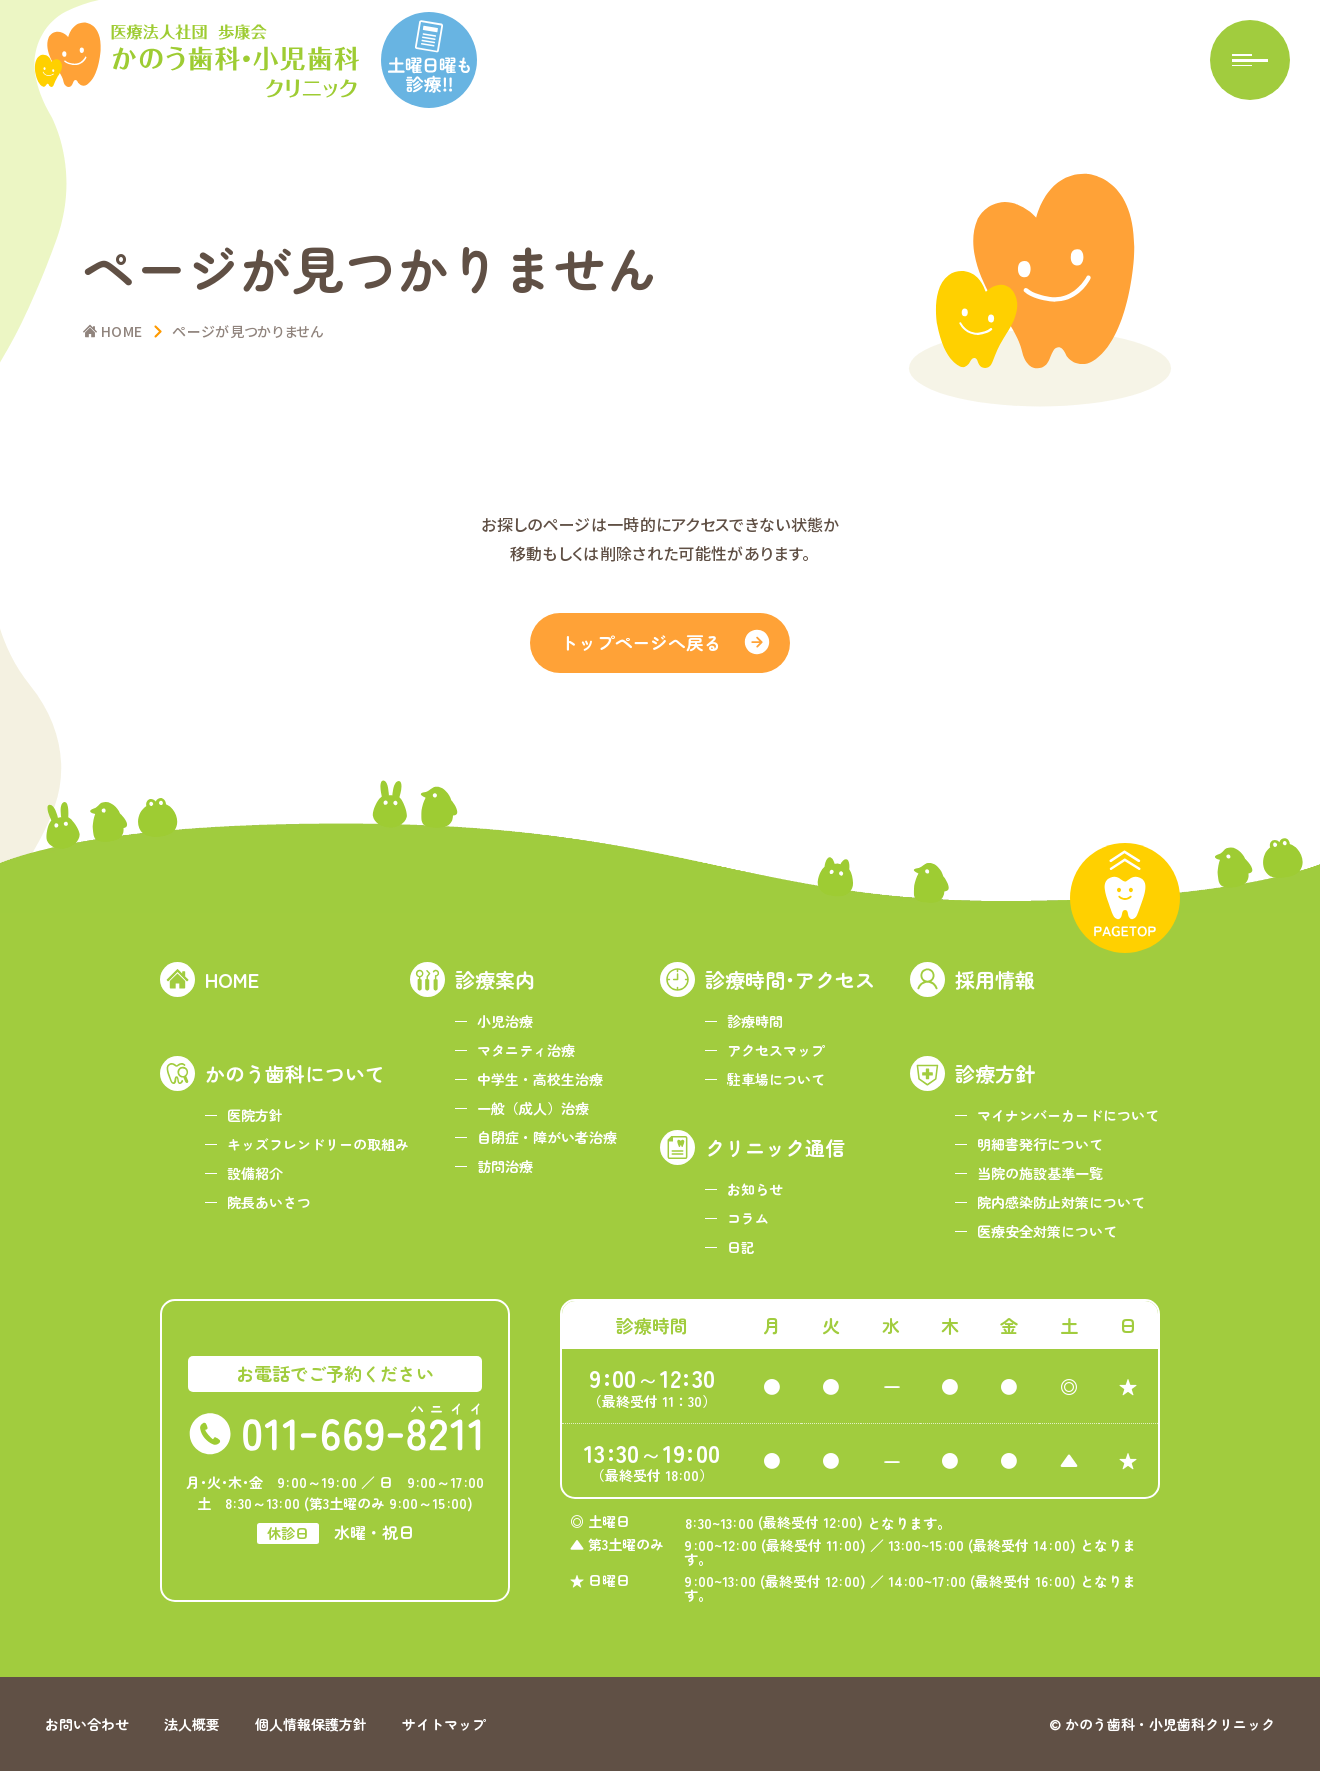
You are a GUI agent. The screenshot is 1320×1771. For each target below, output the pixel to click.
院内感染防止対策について (1061, 1202)
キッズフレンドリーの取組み (318, 1144)
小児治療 (505, 1021)
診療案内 (495, 979)
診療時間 (755, 1021)
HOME (232, 979)
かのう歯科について (295, 1073)
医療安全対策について (1047, 1231)
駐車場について (776, 1079)
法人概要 (192, 1724)
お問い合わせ (87, 1724)
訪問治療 (505, 1166)
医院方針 (255, 1115)
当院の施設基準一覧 (1040, 1173)
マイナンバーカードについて (1068, 1115)
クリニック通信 (775, 1147)
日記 (741, 1247)
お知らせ (755, 1189)
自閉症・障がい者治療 (547, 1137)
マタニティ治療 (526, 1050)
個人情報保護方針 (311, 1724)
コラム (748, 1218)
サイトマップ (444, 1724)
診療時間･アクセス (790, 979)
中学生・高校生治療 (540, 1079)
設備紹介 (255, 1173)
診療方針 (995, 1073)
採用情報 (995, 979)
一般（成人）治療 (533, 1108)
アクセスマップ (776, 1050)
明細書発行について (1040, 1144)
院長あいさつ (269, 1202)
